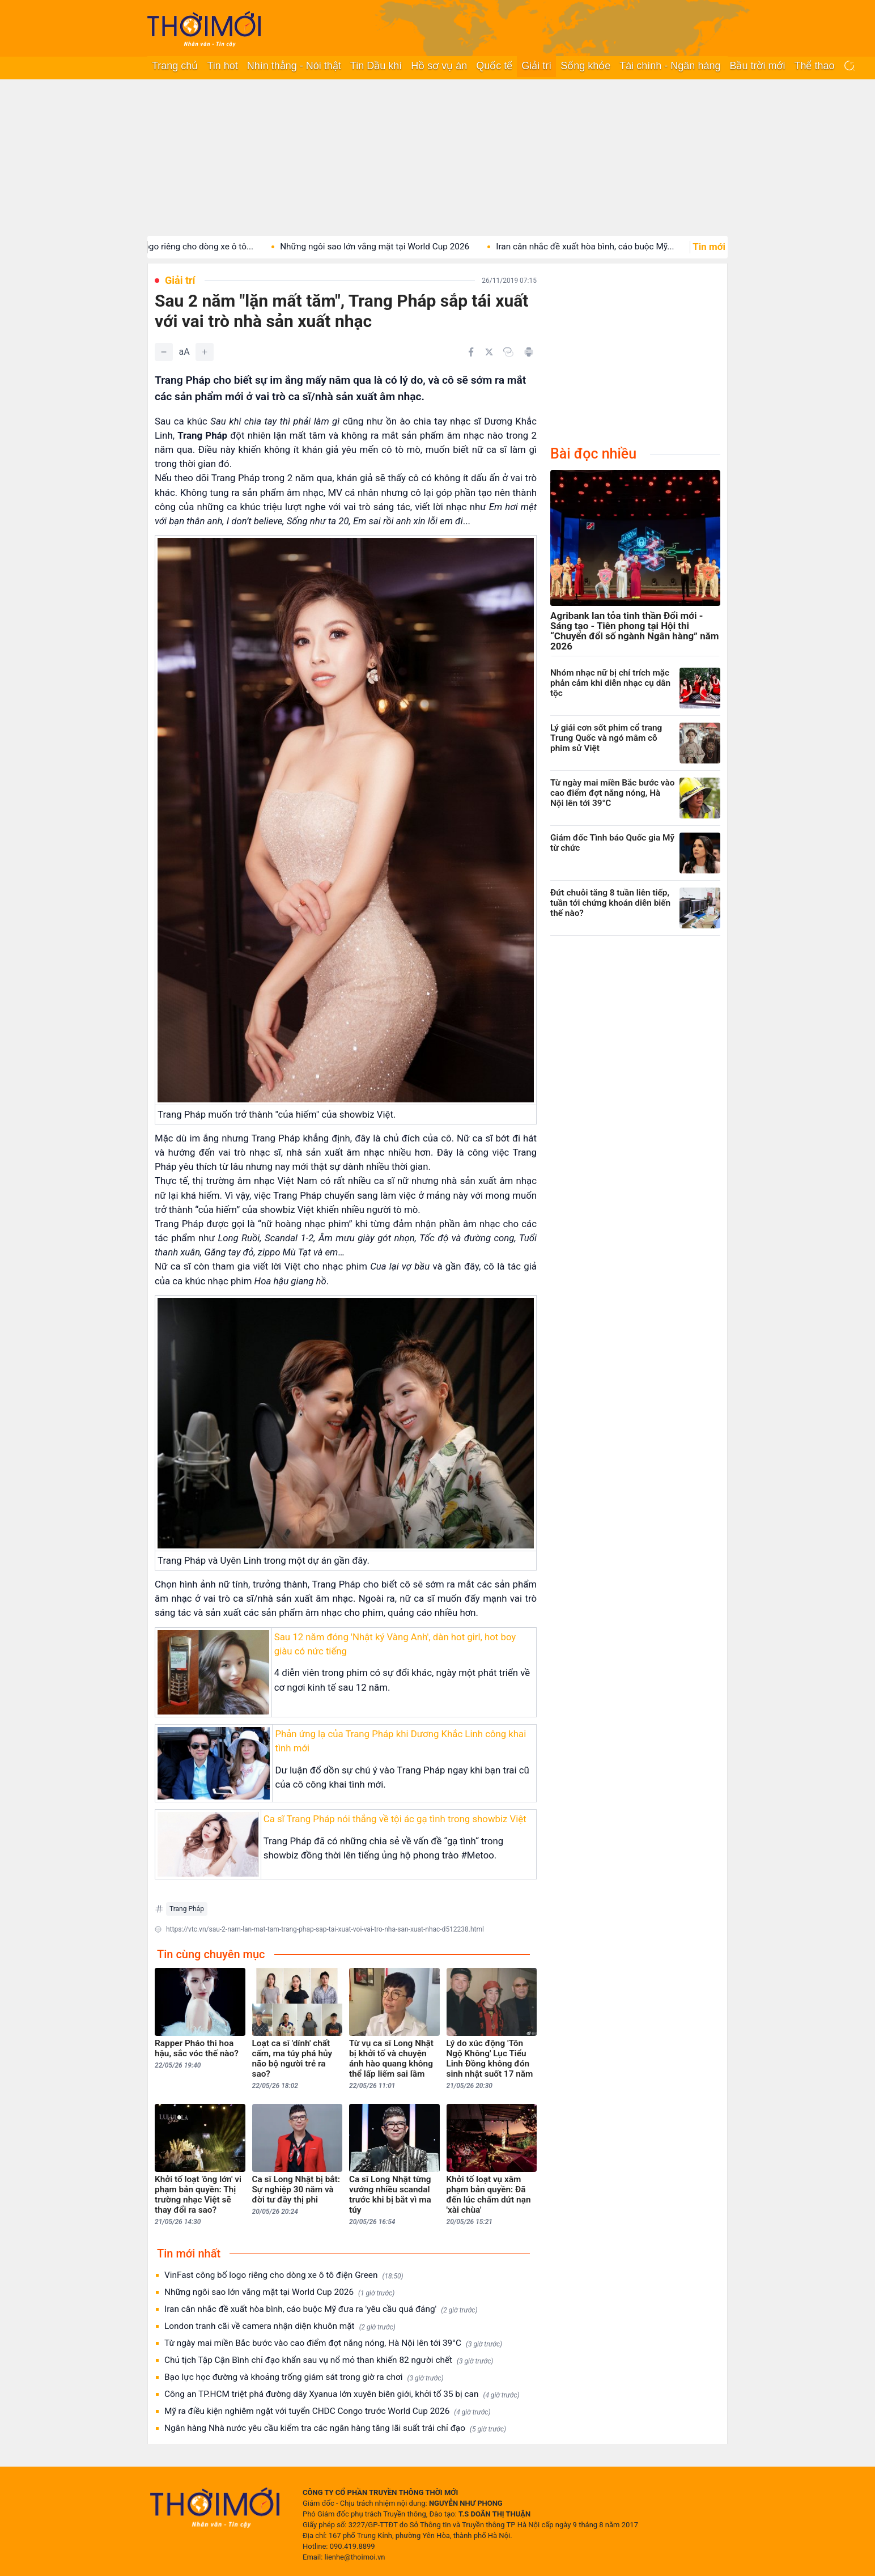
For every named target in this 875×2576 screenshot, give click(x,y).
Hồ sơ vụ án (439, 65)
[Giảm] (164, 352)
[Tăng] (205, 352)
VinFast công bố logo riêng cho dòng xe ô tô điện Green (283, 2275)
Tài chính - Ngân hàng (669, 65)
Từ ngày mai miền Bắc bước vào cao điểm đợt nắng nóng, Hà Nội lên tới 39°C (333, 2343)
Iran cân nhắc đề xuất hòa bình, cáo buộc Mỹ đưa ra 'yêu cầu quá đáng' (320, 2309)
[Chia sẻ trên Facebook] (471, 352)
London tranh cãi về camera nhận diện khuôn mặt (280, 2326)
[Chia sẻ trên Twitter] (489, 352)
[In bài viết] (529, 352)
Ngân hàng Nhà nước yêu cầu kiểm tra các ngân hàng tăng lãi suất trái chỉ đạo (335, 2428)
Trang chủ (175, 65)
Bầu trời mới (757, 65)
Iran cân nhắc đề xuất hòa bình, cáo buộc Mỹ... (601, 246)
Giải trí (536, 65)
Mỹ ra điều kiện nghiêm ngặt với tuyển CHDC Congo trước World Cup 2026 (327, 2411)
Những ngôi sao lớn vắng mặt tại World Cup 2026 (390, 246)
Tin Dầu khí (376, 65)
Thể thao (814, 65)
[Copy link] (508, 352)
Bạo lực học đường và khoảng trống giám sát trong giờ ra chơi (304, 2377)
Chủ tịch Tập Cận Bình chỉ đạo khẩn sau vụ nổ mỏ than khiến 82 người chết (328, 2360)
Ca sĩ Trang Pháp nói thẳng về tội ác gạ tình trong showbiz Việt (395, 1818)
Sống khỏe (585, 65)
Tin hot (222, 65)
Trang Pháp (186, 1909)
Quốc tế (494, 65)
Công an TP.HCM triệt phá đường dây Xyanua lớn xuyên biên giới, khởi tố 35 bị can (342, 2394)
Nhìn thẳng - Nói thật (294, 65)
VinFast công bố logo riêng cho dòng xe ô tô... (180, 246)
